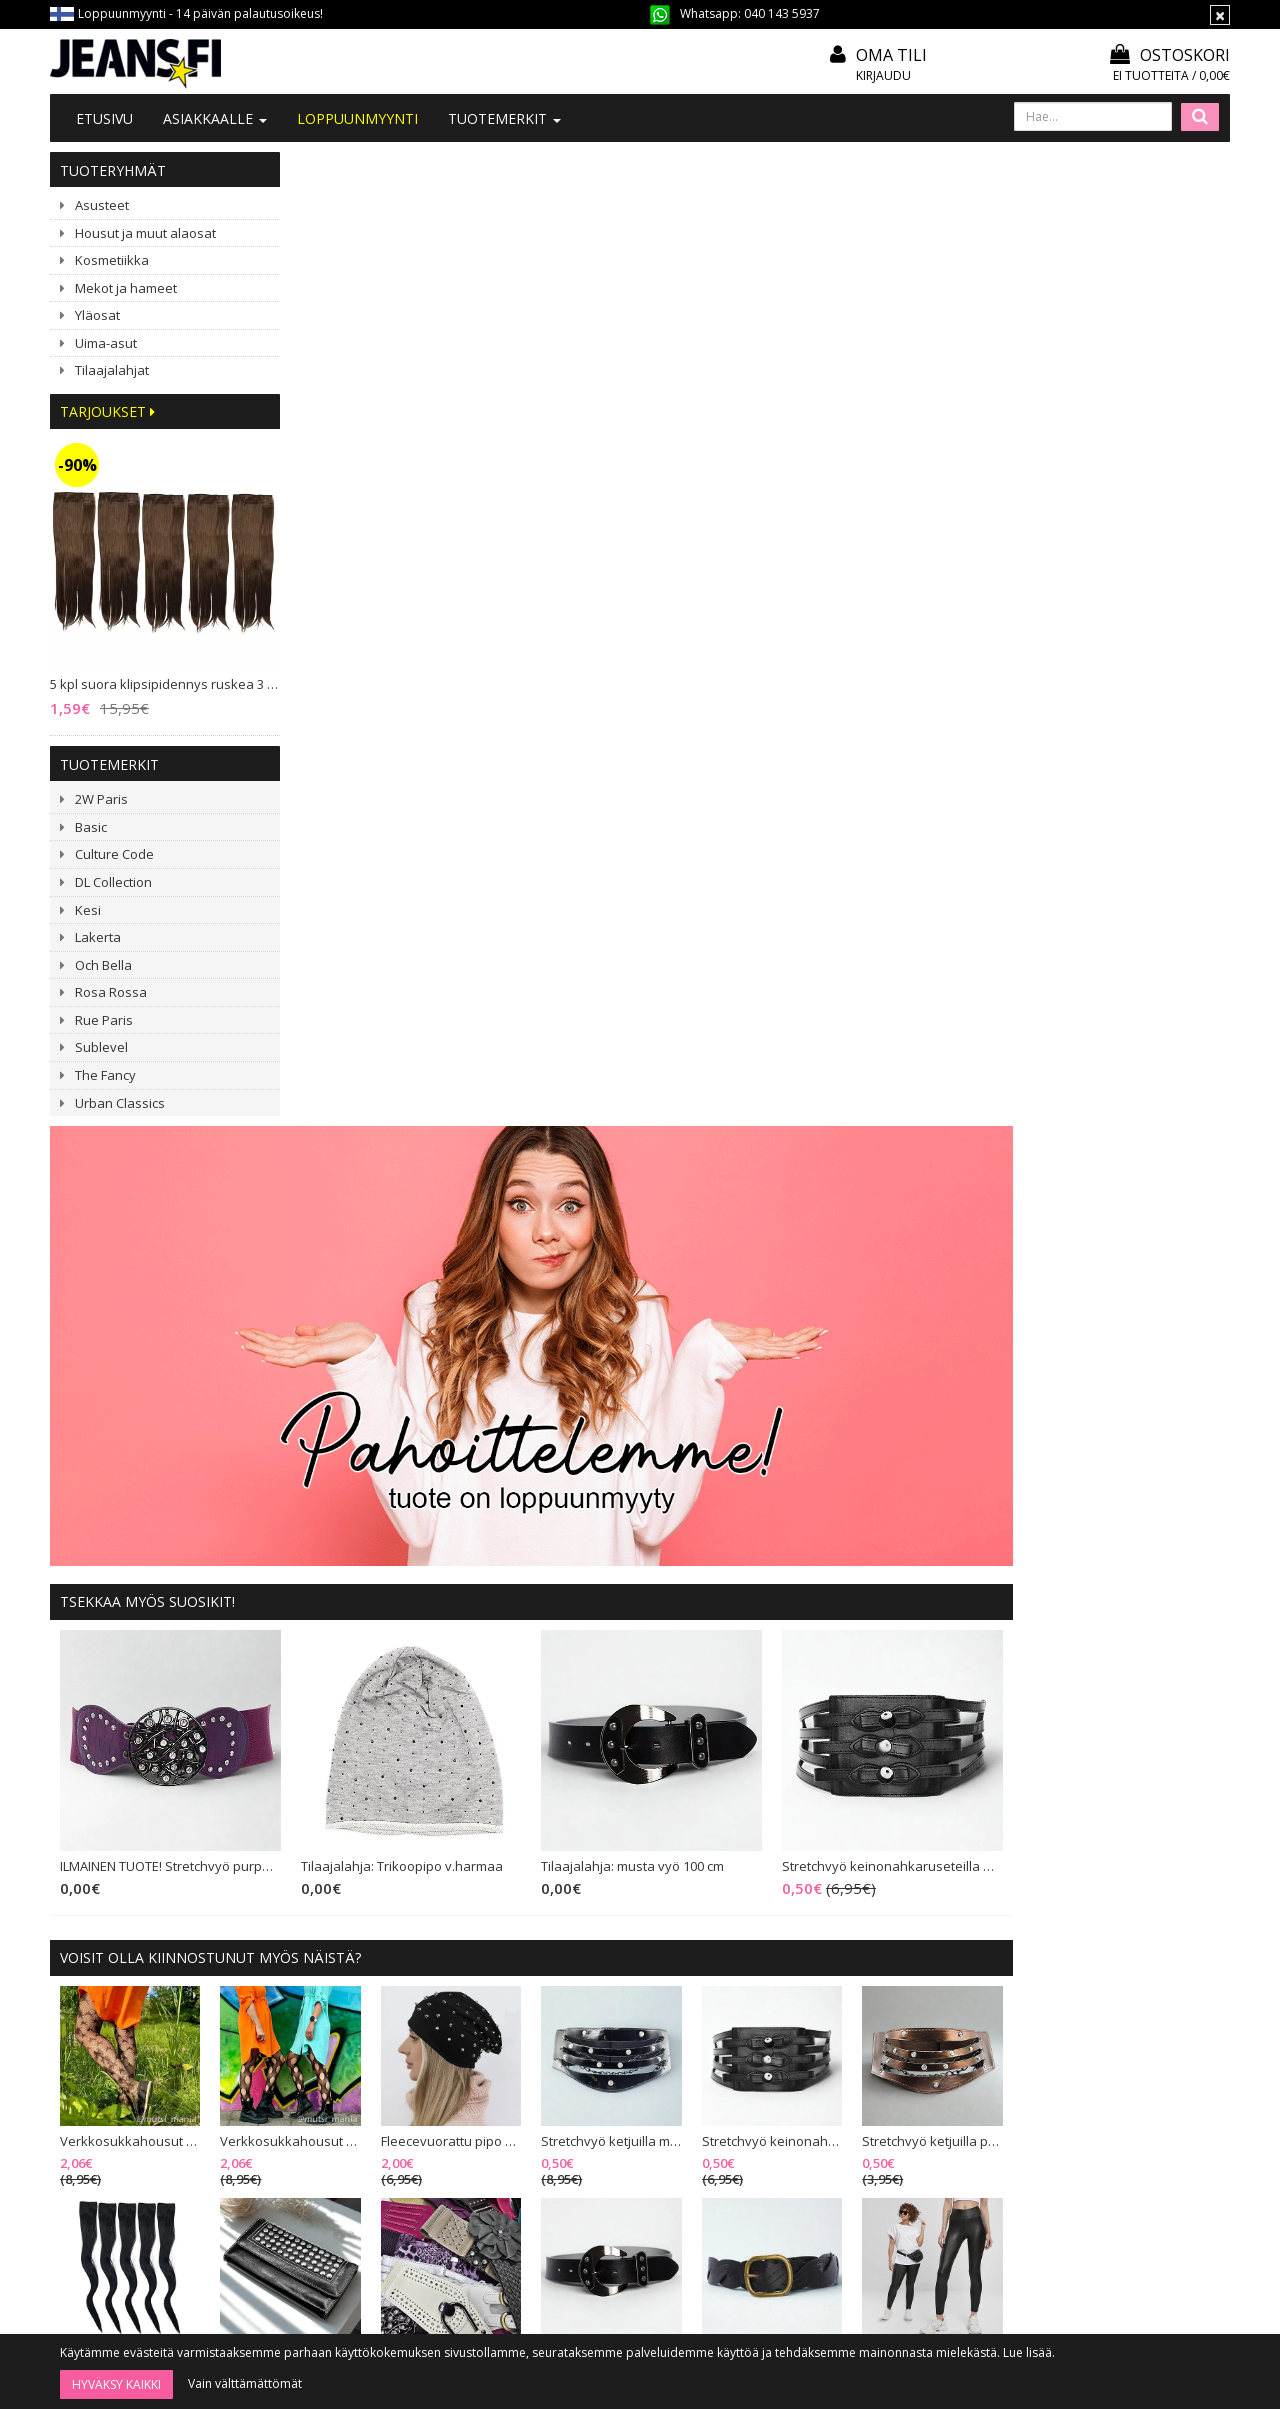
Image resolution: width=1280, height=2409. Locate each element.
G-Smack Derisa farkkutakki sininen (838, 1637)
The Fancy (105, 1075)
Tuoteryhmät (113, 170)
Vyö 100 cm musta (981, 1357)
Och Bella (103, 965)
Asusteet (102, 205)
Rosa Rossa (111, 992)
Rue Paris (104, 1020)
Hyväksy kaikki (116, 2384)
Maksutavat (582, 2094)
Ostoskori (1170, 55)
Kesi (88, 910)
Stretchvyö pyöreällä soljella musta (1151, 1637)
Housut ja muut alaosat (145, 233)
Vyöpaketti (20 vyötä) (676, 1357)
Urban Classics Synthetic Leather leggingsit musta (1151, 1357)
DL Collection (113, 882)
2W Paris (101, 799)
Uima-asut (106, 343)
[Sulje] (1220, 15)
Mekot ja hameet (126, 288)
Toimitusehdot (591, 2066)
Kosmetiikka (112, 260)
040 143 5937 (782, 13)
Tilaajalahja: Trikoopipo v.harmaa (636, 876)
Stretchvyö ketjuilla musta (838, 1149)
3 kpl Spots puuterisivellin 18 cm (995, 1845)
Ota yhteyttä (344, 2039)
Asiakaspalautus (596, 2148)
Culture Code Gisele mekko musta (525, 1845)
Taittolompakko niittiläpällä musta (525, 1357)
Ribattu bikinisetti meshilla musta (525, 1637)
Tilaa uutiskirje (692, 2282)
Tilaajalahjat (112, 370)
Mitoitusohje (585, 2039)
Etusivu (104, 118)
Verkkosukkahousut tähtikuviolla (368, 1149)
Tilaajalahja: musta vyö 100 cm (861, 876)
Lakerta (98, 937)
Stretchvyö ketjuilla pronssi (1151, 1149)
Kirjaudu (883, 75)
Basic (91, 827)
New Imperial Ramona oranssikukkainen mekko (681, 1845)
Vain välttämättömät (245, 2383)
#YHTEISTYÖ (345, 2091)
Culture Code (114, 854)
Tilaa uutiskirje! (592, 2012)
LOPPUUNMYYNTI (357, 118)
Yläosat (97, 315)
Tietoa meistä (348, 2012)
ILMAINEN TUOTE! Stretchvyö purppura (407, 876)
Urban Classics (120, 1103)
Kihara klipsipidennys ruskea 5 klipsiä (681, 1637)
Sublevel (101, 1047)
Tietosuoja (580, 2121)
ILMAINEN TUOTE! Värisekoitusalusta (1151, 1845)
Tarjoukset (107, 411)
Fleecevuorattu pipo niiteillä (681, 1149)
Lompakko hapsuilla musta (368, 1845)
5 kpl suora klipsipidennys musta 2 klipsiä (368, 1357)
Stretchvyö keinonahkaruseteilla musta (1112, 876)
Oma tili (891, 55)
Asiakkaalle (215, 118)
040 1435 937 (152, 2158)
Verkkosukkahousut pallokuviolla (525, 1149)
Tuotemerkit (504, 118)
